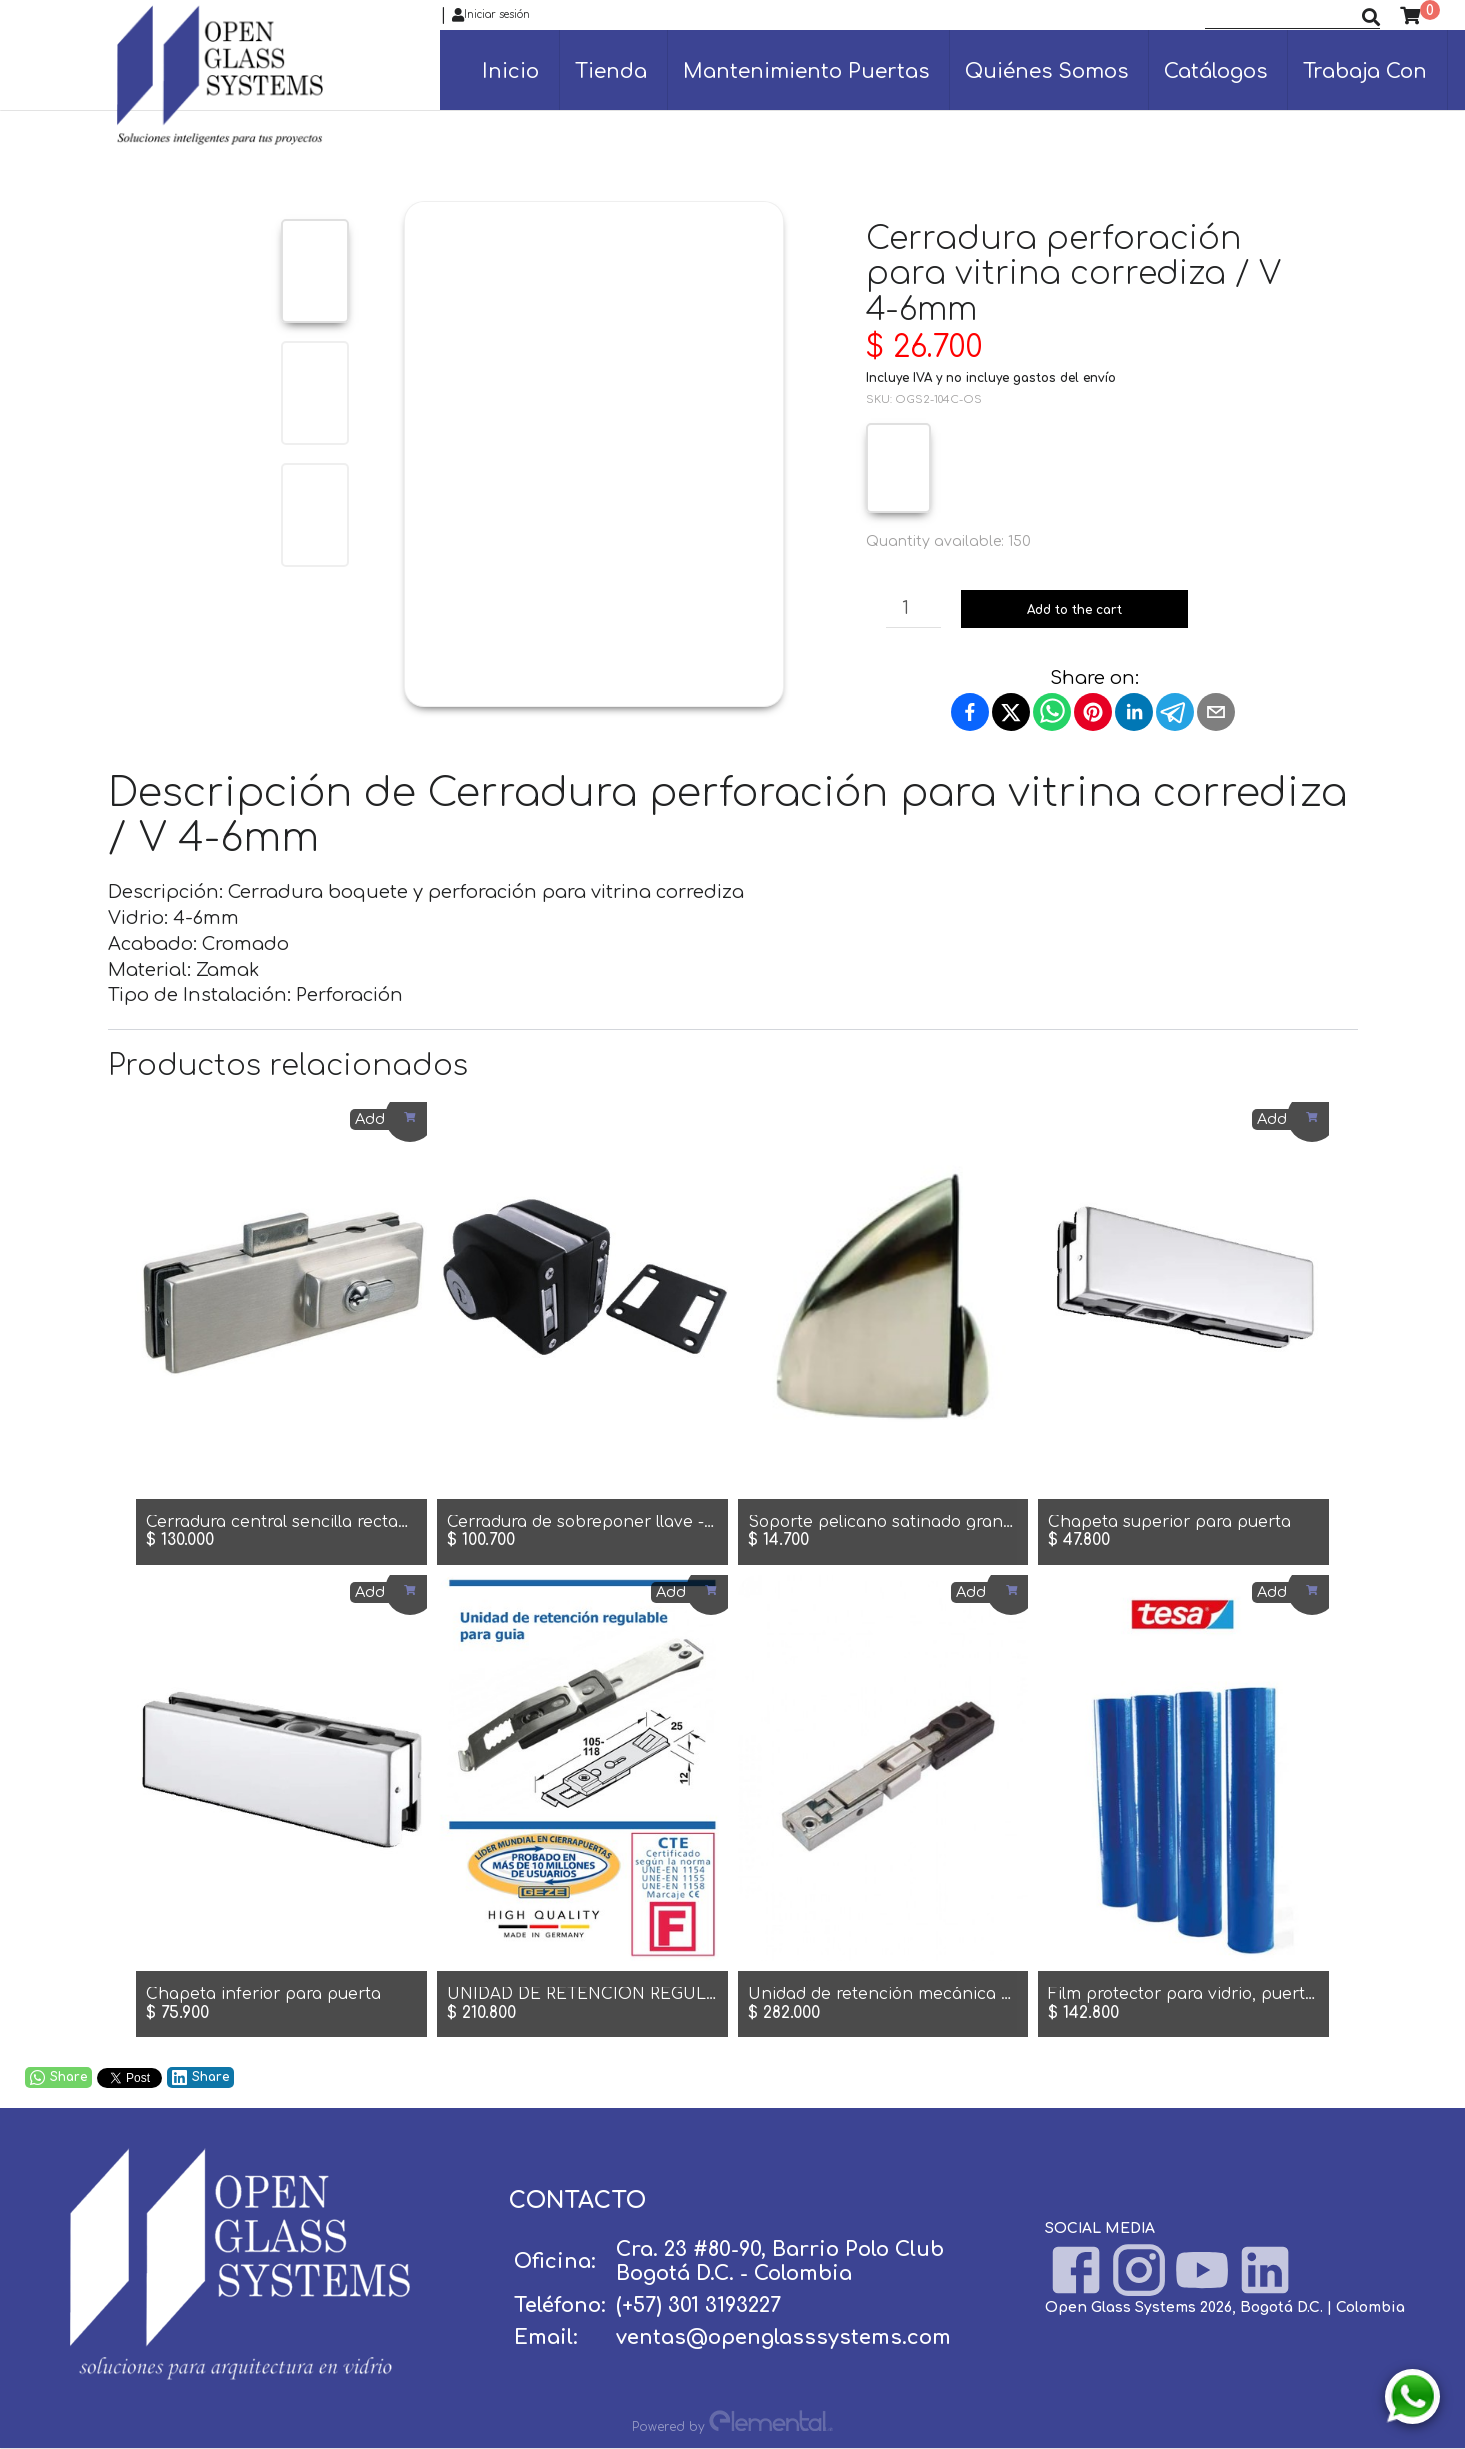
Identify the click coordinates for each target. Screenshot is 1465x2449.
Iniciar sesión (491, 15)
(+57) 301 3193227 (698, 2305)
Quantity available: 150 (948, 541)
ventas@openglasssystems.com (783, 2337)
